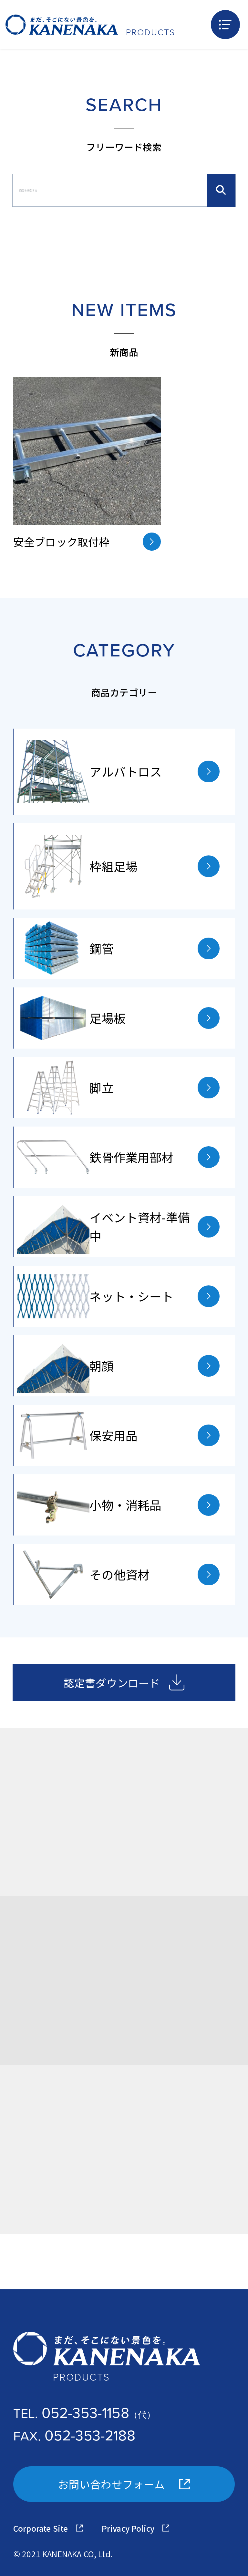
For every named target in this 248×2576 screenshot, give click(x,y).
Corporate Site (48, 2528)
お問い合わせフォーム (124, 2484)
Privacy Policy (135, 2528)
